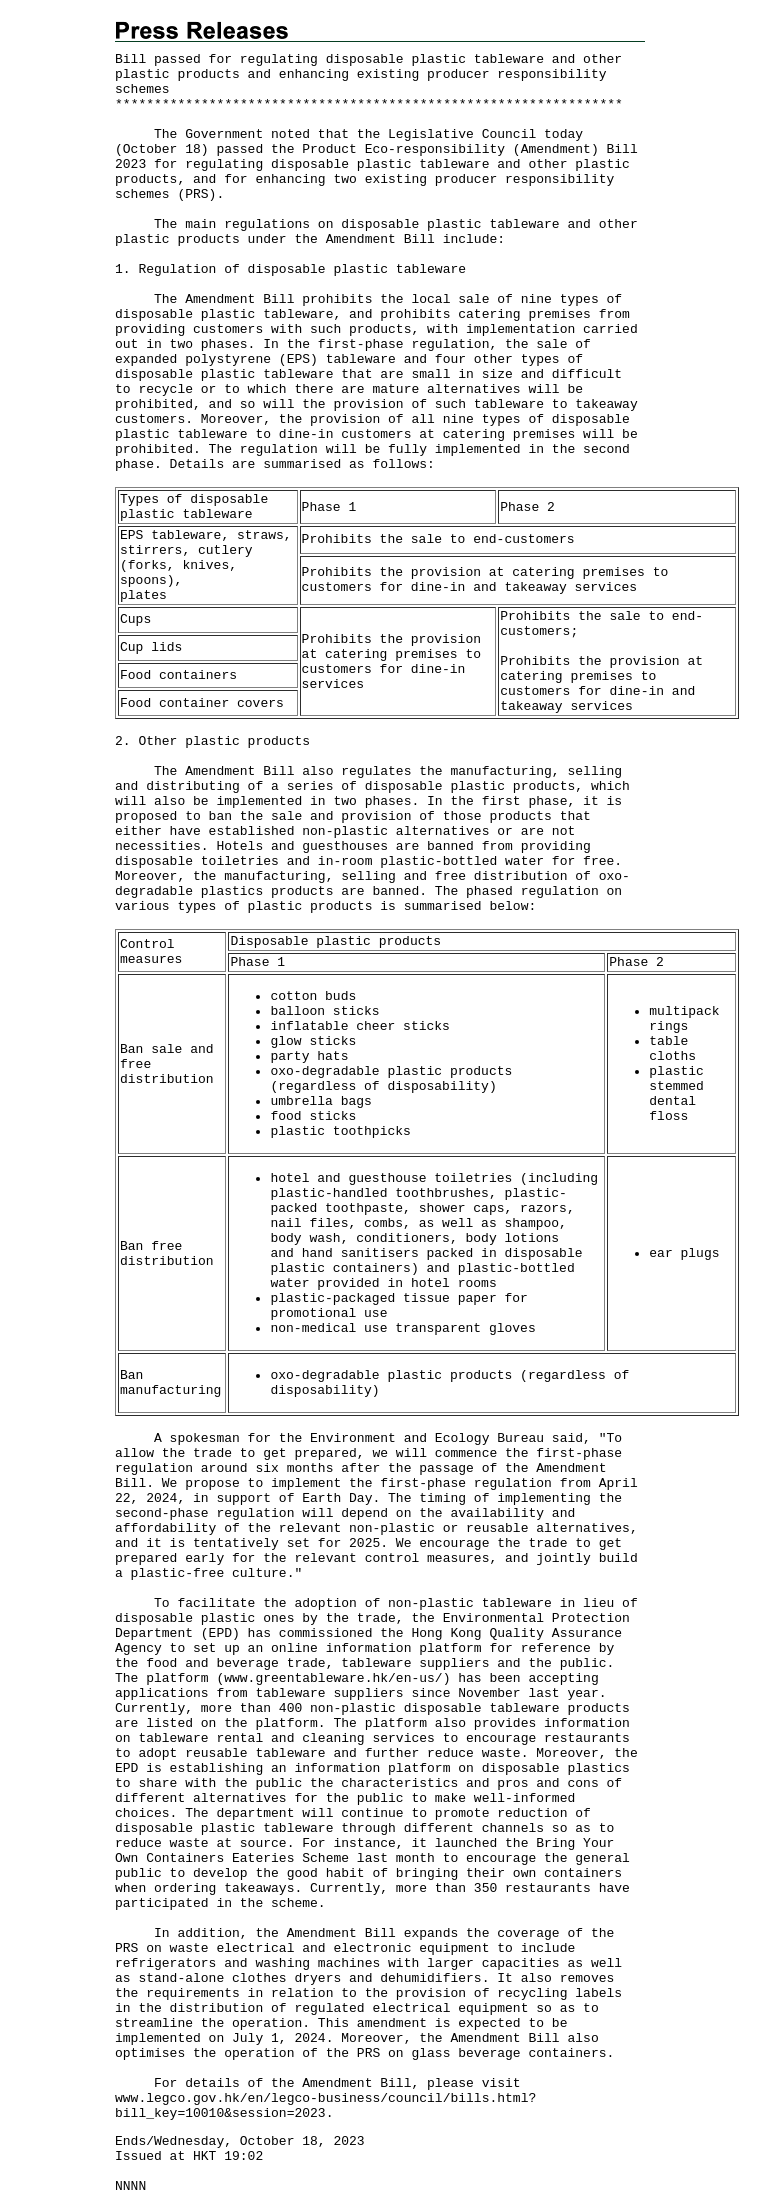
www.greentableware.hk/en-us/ (333, 1678)
